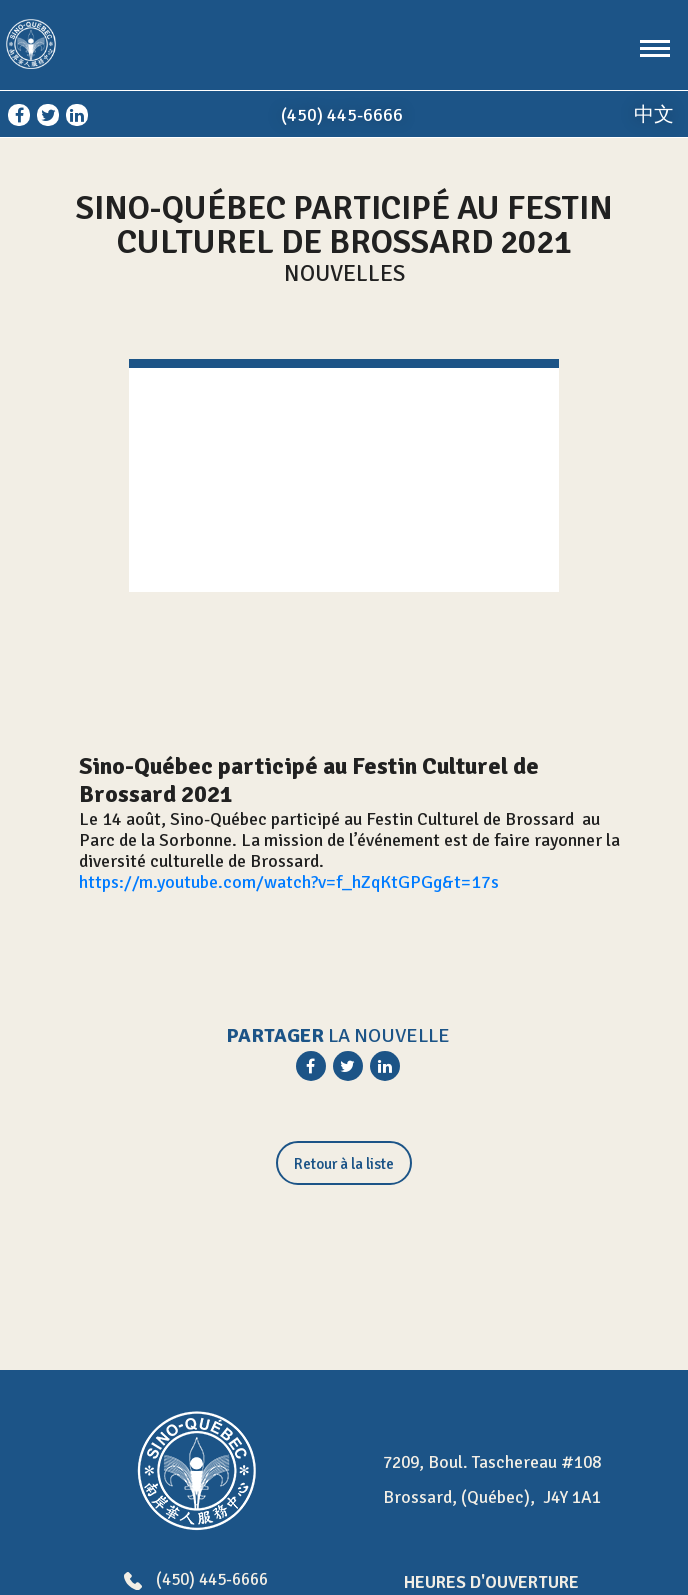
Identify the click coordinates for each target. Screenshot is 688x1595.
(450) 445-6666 (196, 1580)
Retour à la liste (344, 1164)
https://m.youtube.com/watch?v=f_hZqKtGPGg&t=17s (289, 882)
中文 (654, 114)
